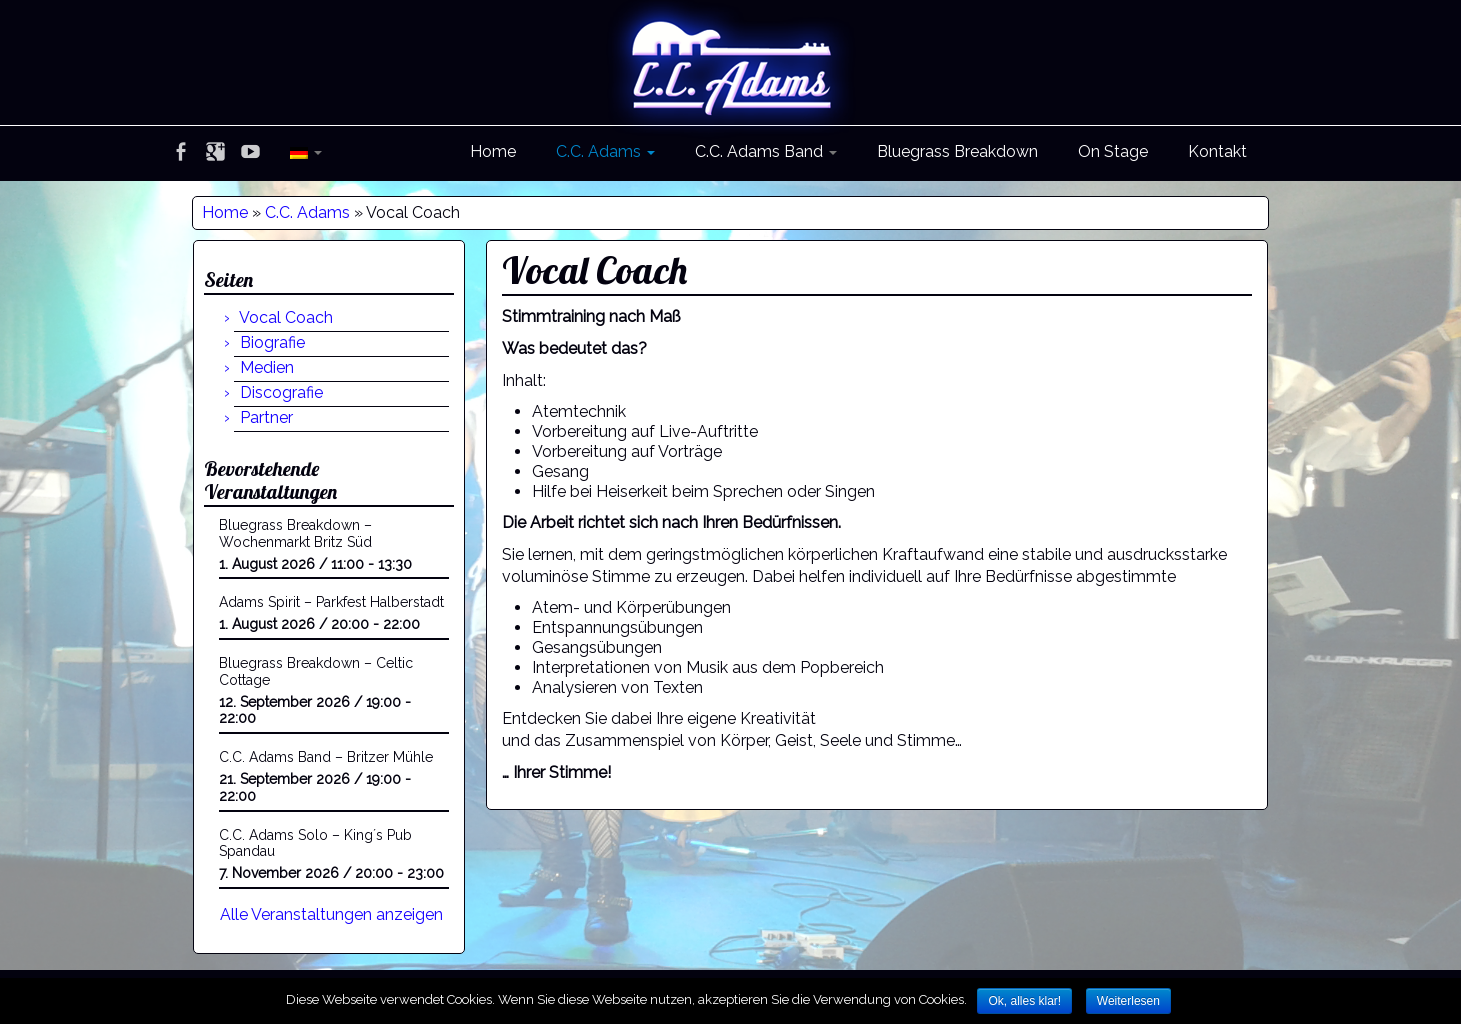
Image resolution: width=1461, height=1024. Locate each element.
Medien (267, 367)
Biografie (272, 342)
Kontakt (1217, 151)
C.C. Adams (605, 151)
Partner (266, 417)
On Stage (1113, 151)
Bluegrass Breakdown (957, 151)
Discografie (281, 392)
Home (493, 151)
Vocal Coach (286, 317)
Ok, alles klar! (1024, 1001)
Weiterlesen (1128, 1001)
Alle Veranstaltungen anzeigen (331, 914)
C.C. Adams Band (766, 151)
